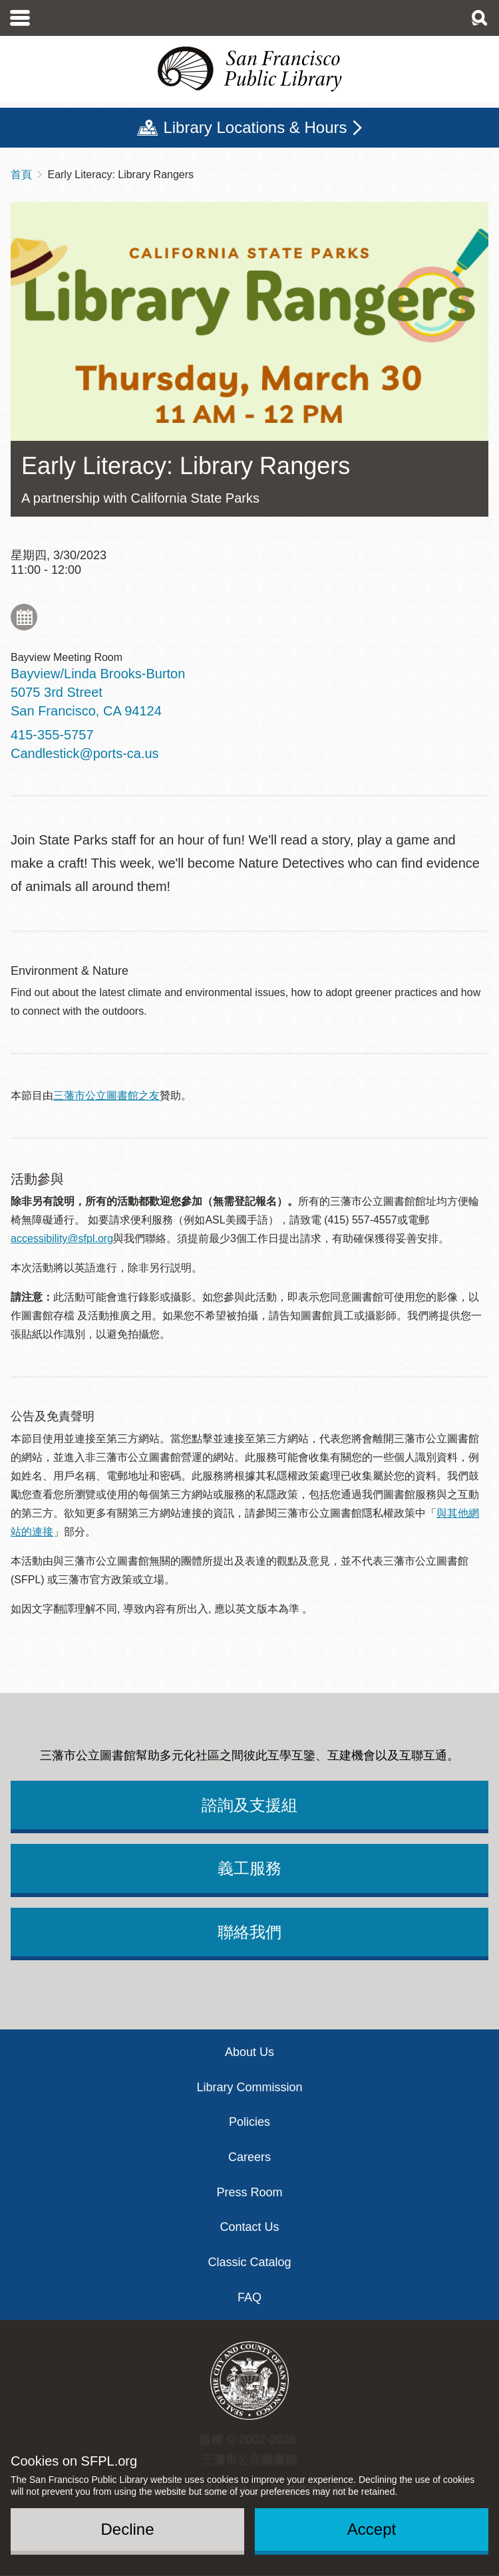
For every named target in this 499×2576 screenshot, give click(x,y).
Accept (371, 2529)
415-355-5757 (52, 734)
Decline (127, 2529)
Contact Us (249, 2227)
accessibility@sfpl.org (62, 1238)
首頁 (21, 174)
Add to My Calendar (24, 617)
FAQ (249, 2297)
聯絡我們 (249, 1932)
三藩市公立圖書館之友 (106, 1095)
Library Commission (249, 2087)
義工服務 (249, 1868)
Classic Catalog (249, 2262)
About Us (249, 2052)
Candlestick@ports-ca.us (85, 753)
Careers (249, 2157)
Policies (249, 2121)
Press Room (249, 2192)
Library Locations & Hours (255, 127)
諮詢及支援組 (249, 1805)
